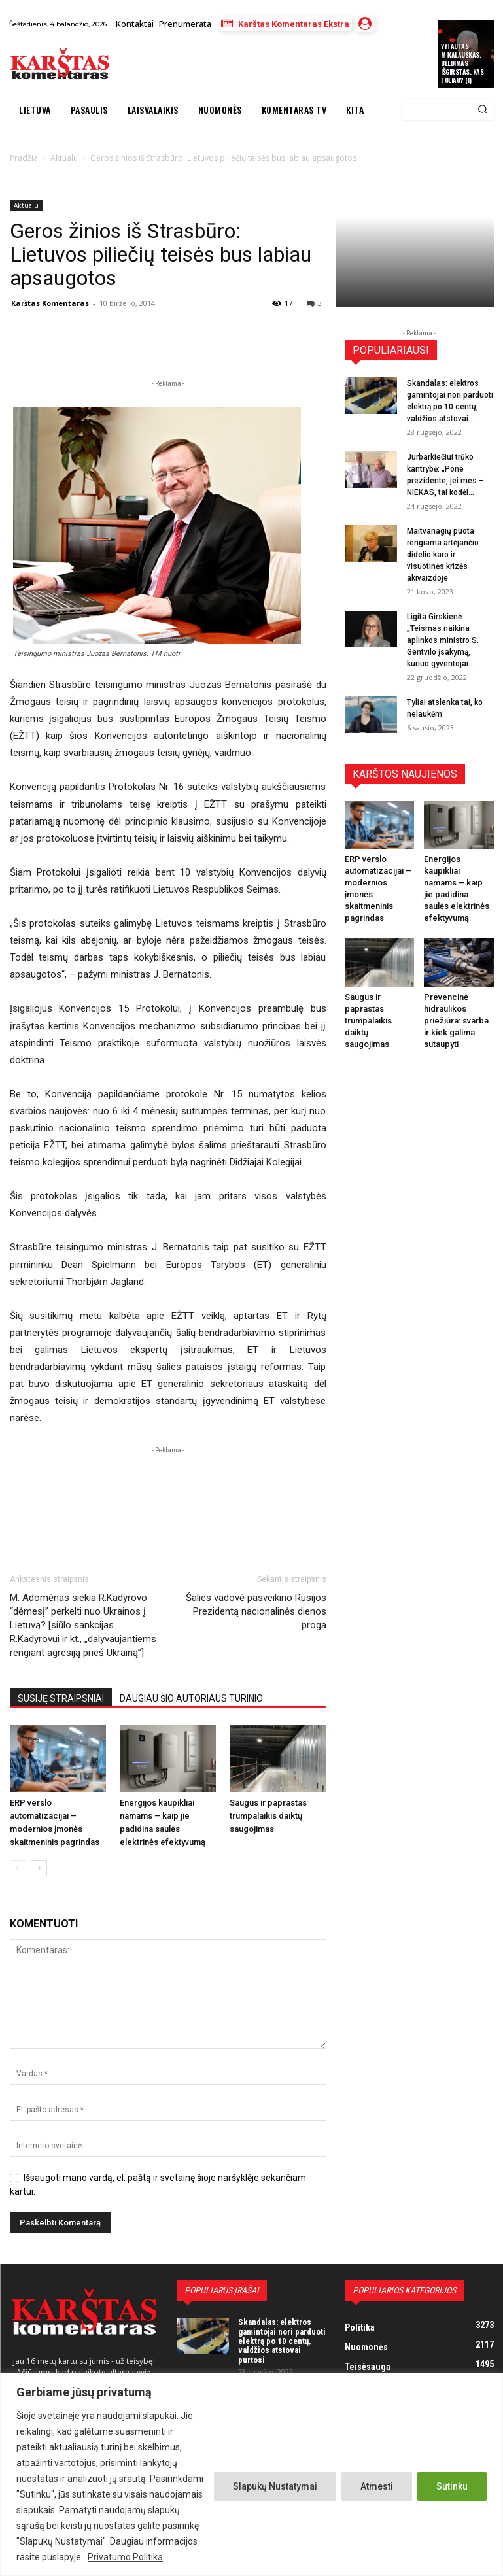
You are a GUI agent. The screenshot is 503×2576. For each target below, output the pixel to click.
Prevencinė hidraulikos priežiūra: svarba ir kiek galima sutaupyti (456, 1020)
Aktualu (26, 205)
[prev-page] (18, 1868)
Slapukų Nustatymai (275, 2486)
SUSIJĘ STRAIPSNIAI (61, 1698)
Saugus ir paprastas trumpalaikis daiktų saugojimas (268, 1816)
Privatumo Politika (125, 2557)
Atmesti (376, 2486)
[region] (251, 2474)
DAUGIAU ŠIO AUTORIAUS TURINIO (191, 1698)
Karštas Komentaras (50, 303)
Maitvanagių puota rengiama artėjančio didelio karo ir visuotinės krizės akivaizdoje (443, 554)
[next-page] (39, 1868)
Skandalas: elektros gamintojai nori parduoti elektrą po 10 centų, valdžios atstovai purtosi (282, 2340)
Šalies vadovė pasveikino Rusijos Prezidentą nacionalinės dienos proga (256, 1611)
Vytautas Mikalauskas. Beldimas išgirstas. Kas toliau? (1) (462, 63)
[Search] (482, 109)
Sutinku (452, 2486)
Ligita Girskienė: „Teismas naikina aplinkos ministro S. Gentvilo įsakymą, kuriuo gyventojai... (443, 640)
